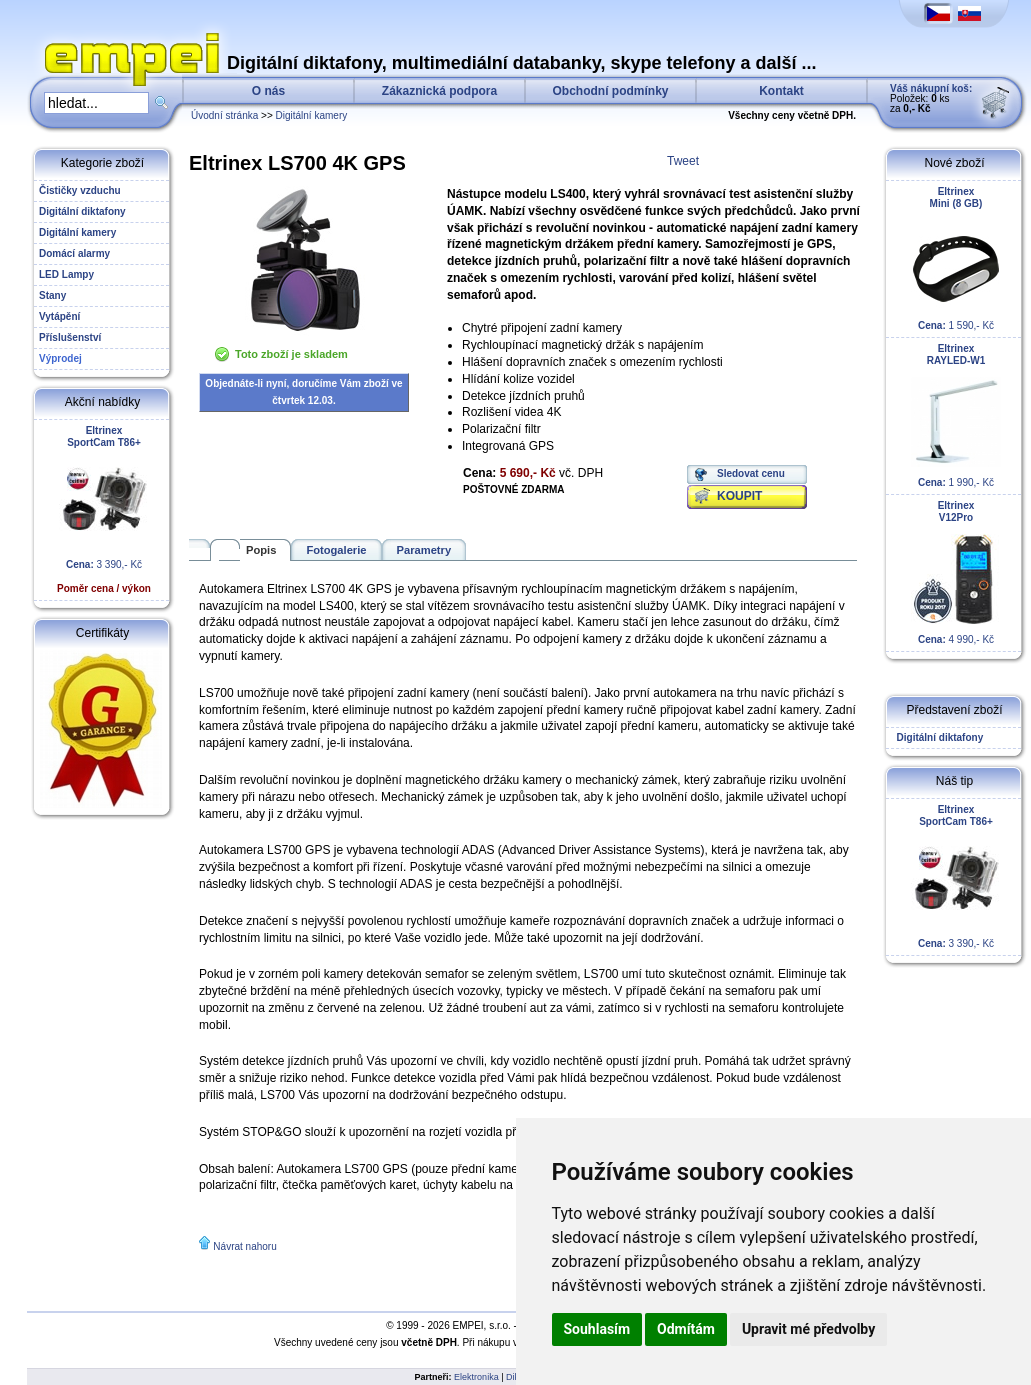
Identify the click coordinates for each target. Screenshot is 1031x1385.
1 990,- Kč (956, 415)
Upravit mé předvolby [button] (808, 1329)
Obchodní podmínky (611, 91)
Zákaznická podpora (439, 91)
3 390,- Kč (104, 509)
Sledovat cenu (751, 473)
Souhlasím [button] (597, 1329)
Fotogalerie (336, 550)
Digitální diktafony (937, 737)
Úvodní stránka (224, 115)
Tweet (683, 161)
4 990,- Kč (956, 572)
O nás (268, 91)
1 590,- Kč (956, 258)
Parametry (424, 550)
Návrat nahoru (244, 1246)
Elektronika (476, 1377)
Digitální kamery (312, 115)
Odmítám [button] (686, 1329)
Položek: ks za (931, 98)
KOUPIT (739, 496)
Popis (261, 550)
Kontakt (781, 91)
